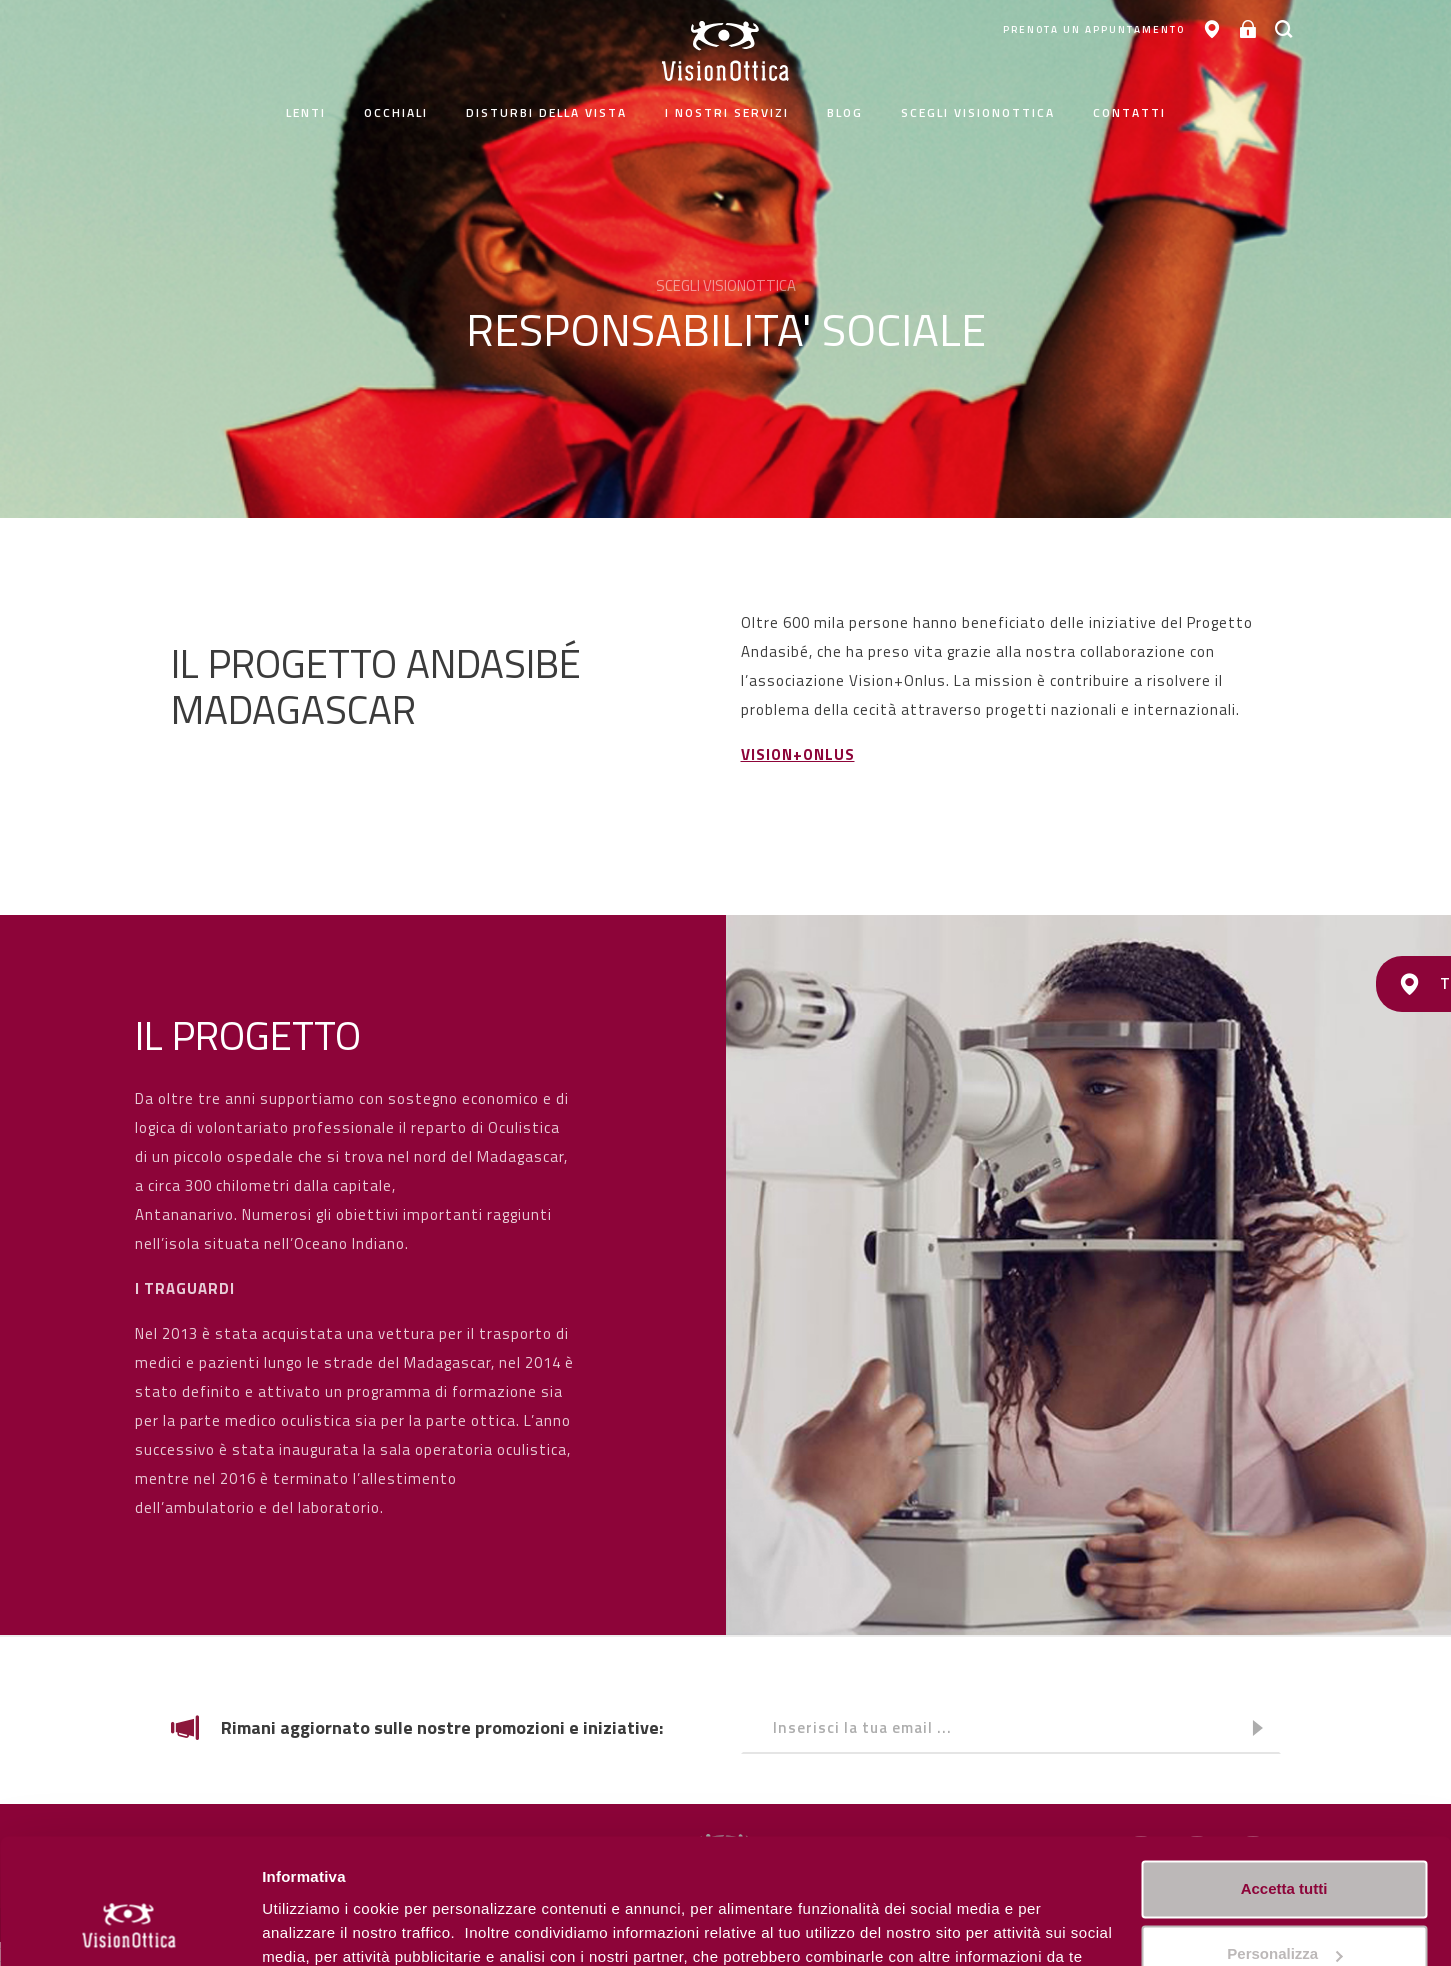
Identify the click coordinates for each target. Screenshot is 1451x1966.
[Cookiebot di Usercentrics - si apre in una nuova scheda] (129, 1927)
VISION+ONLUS (798, 754)
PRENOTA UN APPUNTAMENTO (1073, 29)
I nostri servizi (727, 112)
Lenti (306, 112)
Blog (845, 112)
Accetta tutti (1284, 1779)
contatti (1129, 112)
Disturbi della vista (546, 112)
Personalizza (308, 1926)
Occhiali (396, 112)
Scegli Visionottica (978, 112)
